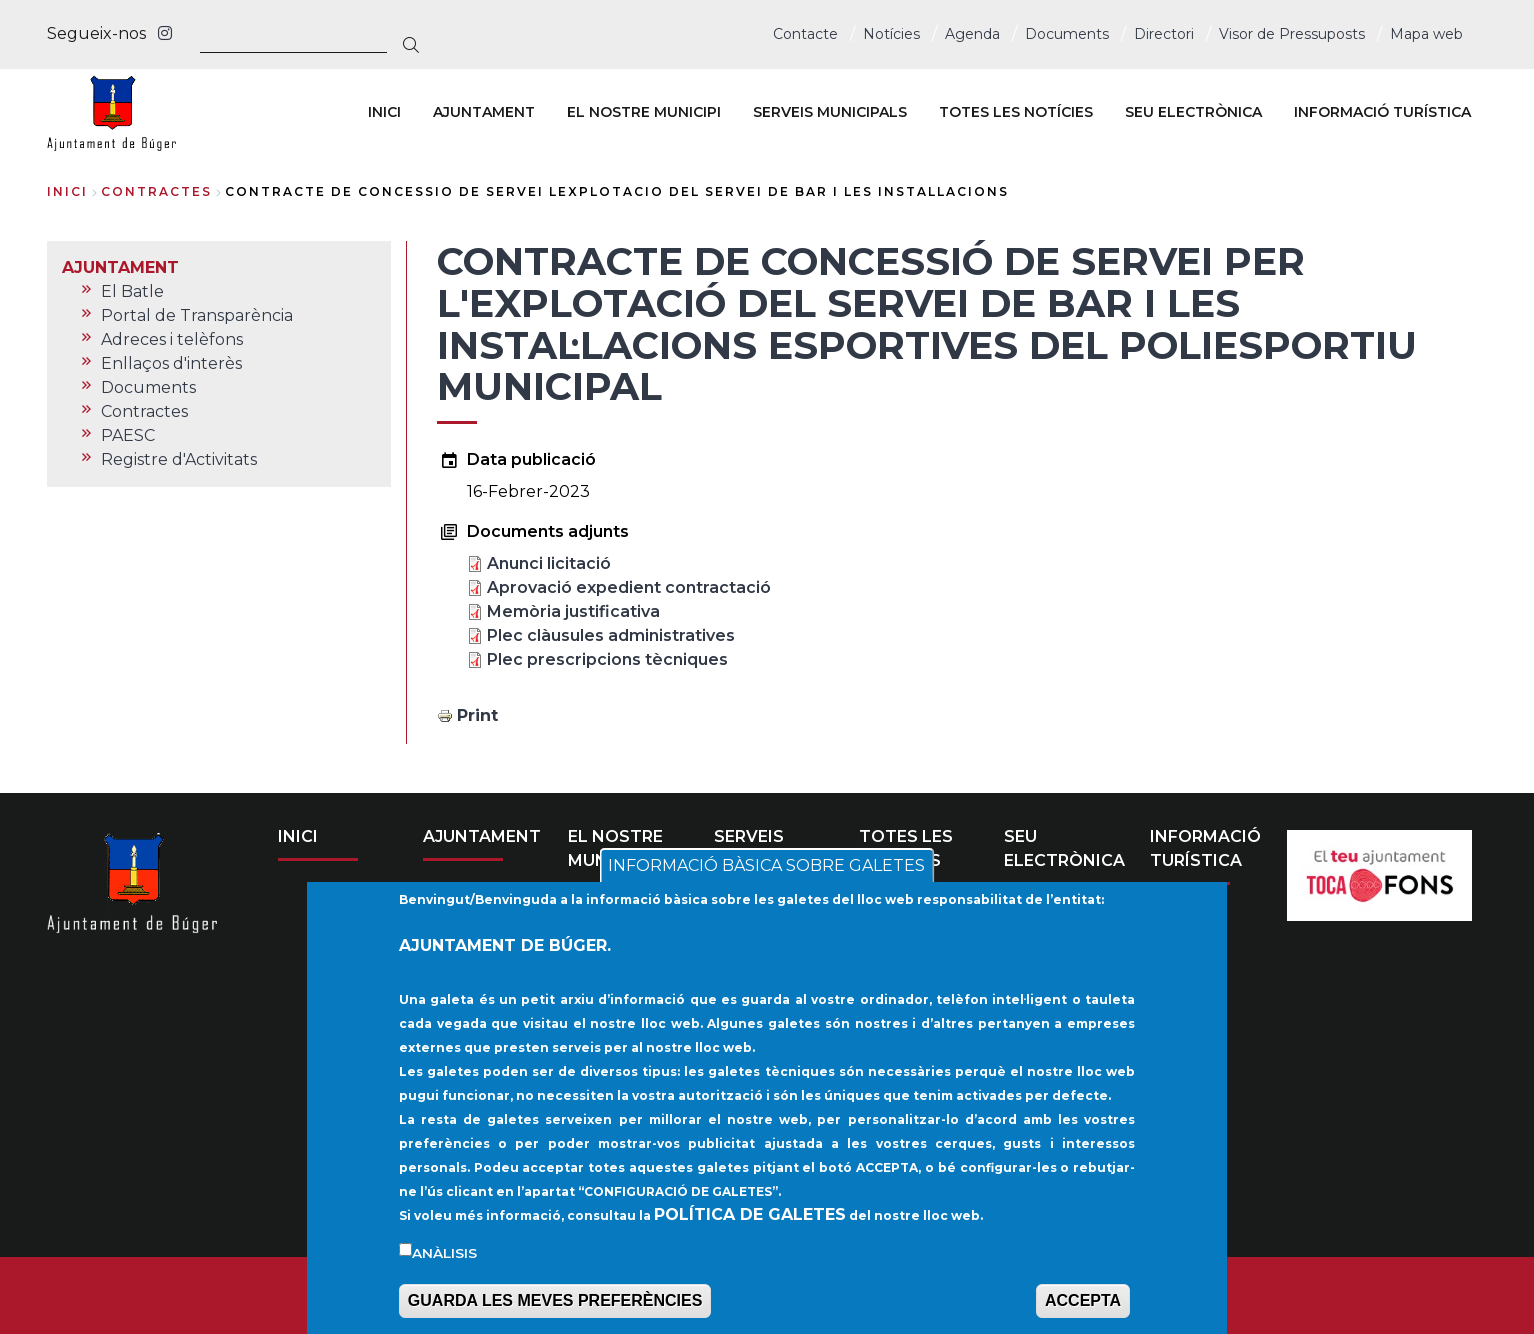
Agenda (972, 34)
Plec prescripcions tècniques (607, 659)
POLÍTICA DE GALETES (750, 1241)
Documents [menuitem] (148, 387)
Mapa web (1426, 34)
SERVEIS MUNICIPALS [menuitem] (830, 112)
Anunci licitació (549, 563)
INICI (298, 836)
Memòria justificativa (573, 611)
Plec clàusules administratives (611, 635)
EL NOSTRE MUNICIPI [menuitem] (644, 112)
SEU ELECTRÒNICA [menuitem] (1193, 112)
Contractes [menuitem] (144, 411)
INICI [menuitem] (384, 112)
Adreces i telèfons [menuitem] (172, 339)
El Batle (471, 904)
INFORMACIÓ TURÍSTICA (1205, 848)
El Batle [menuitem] (132, 291)
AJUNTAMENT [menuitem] (484, 112)
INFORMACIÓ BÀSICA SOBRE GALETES (766, 893)
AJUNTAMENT (482, 836)
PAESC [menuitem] (128, 435)
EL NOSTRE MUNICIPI (615, 848)
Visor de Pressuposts (1292, 34)
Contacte (805, 34)
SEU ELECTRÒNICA (1064, 848)
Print (477, 715)
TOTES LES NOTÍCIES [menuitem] (1016, 112)
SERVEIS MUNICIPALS (766, 848)
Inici (67, 191)
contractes (156, 191)
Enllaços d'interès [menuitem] (171, 363)
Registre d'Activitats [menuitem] (179, 459)
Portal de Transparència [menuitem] (197, 315)
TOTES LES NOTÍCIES (906, 848)
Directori (1164, 34)
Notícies (891, 34)
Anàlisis (444, 1280)
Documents (1067, 34)
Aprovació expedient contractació (629, 587)
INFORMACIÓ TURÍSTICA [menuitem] (1382, 112)
